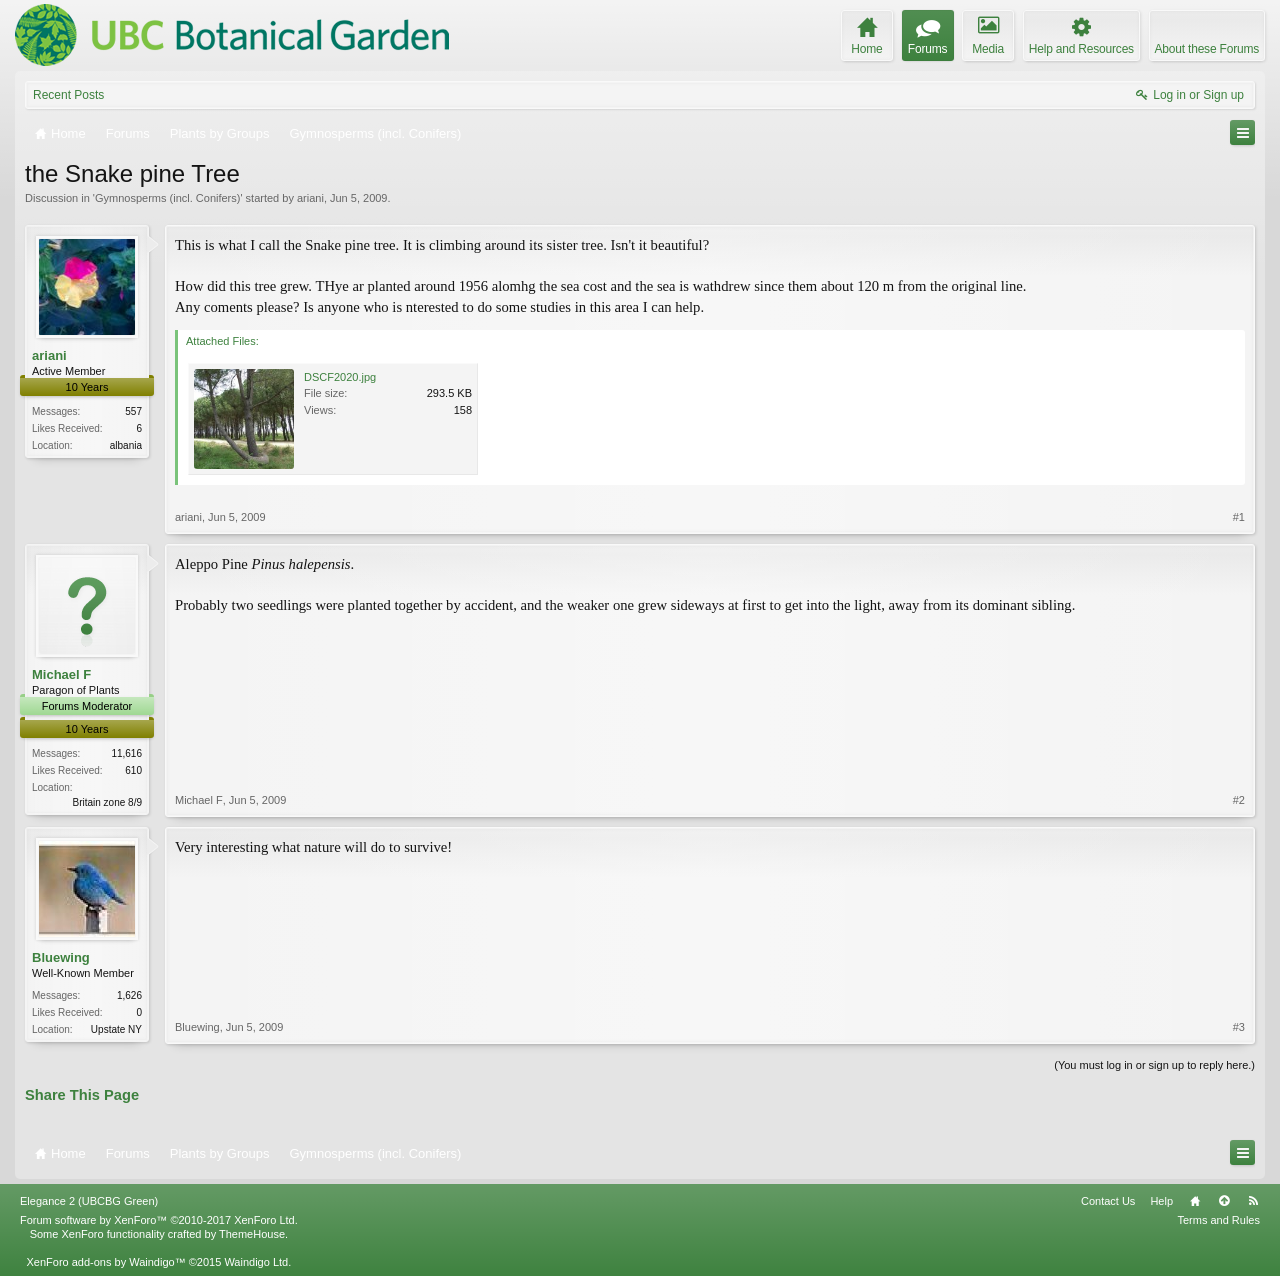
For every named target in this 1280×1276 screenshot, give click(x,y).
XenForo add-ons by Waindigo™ (105, 1262)
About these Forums (1207, 49)
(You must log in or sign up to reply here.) (1154, 1065)
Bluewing (61, 957)
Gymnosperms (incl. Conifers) (167, 198)
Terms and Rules (1218, 1220)
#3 (1239, 1027)
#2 (1239, 800)
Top (1224, 1201)
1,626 (129, 995)
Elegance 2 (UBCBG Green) (89, 1201)
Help (1161, 1201)
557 (133, 411)
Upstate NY (116, 1029)
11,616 (126, 753)
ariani (310, 198)
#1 (1239, 517)
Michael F (61, 674)
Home (1195, 1201)
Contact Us (1108, 1201)
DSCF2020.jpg (340, 377)
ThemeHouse (252, 1234)
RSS (1253, 1201)
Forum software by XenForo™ (159, 1220)
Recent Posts (68, 95)
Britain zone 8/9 (108, 802)
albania (126, 445)
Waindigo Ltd (256, 1262)
